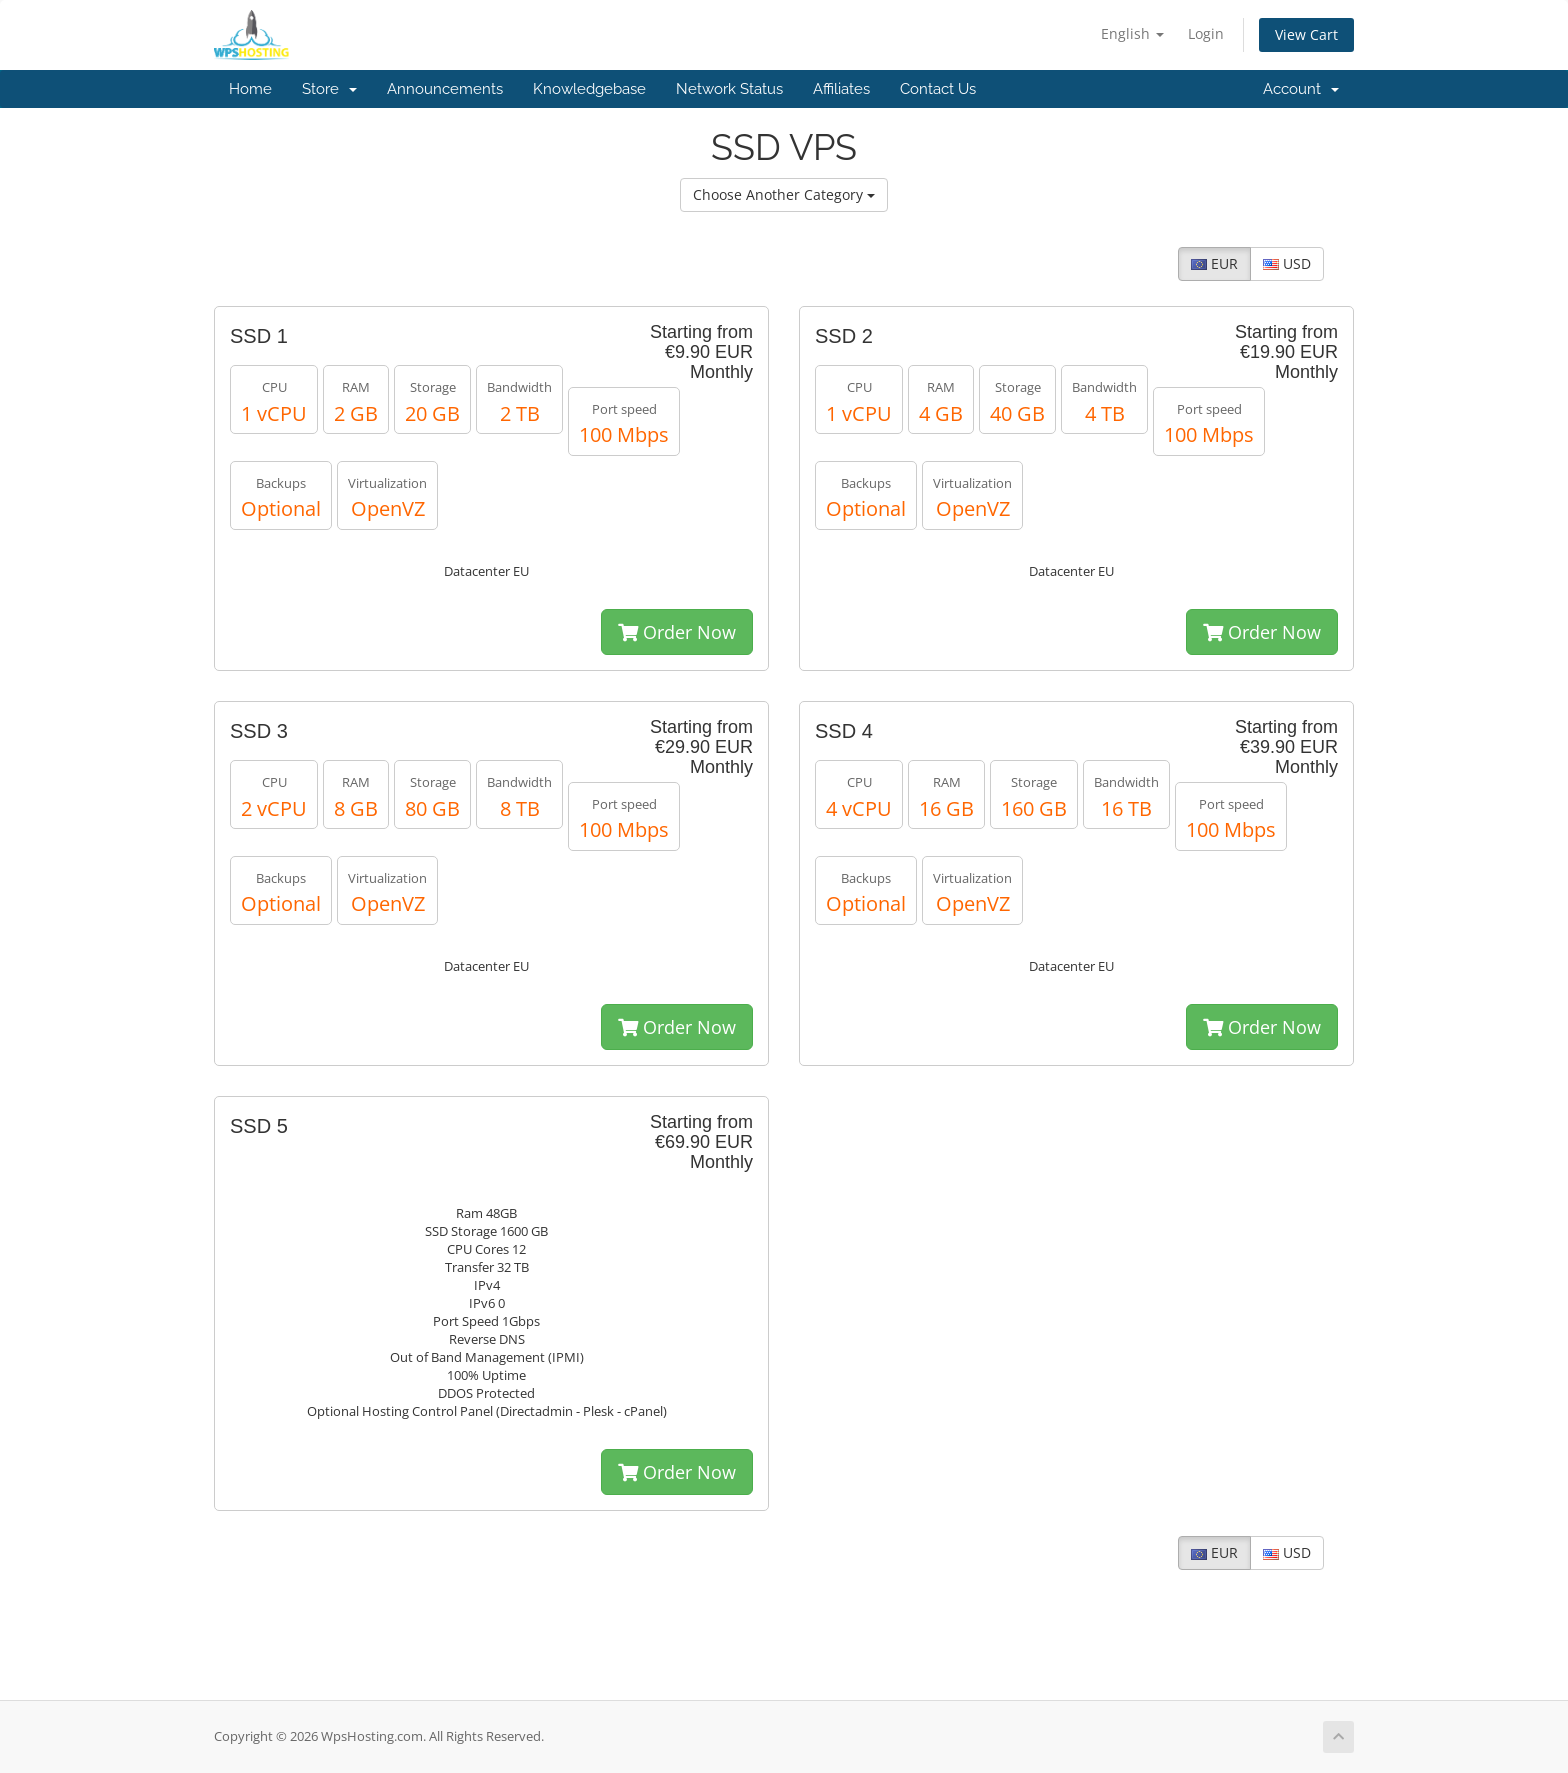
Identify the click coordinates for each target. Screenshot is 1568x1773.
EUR (1214, 263)
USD (1287, 263)
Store (329, 89)
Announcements (445, 89)
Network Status (729, 89)
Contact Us (938, 89)
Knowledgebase (589, 89)
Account (1301, 89)
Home (250, 89)
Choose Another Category (784, 194)
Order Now (677, 632)
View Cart (1306, 34)
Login (1206, 33)
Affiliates (841, 89)
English (1132, 33)
